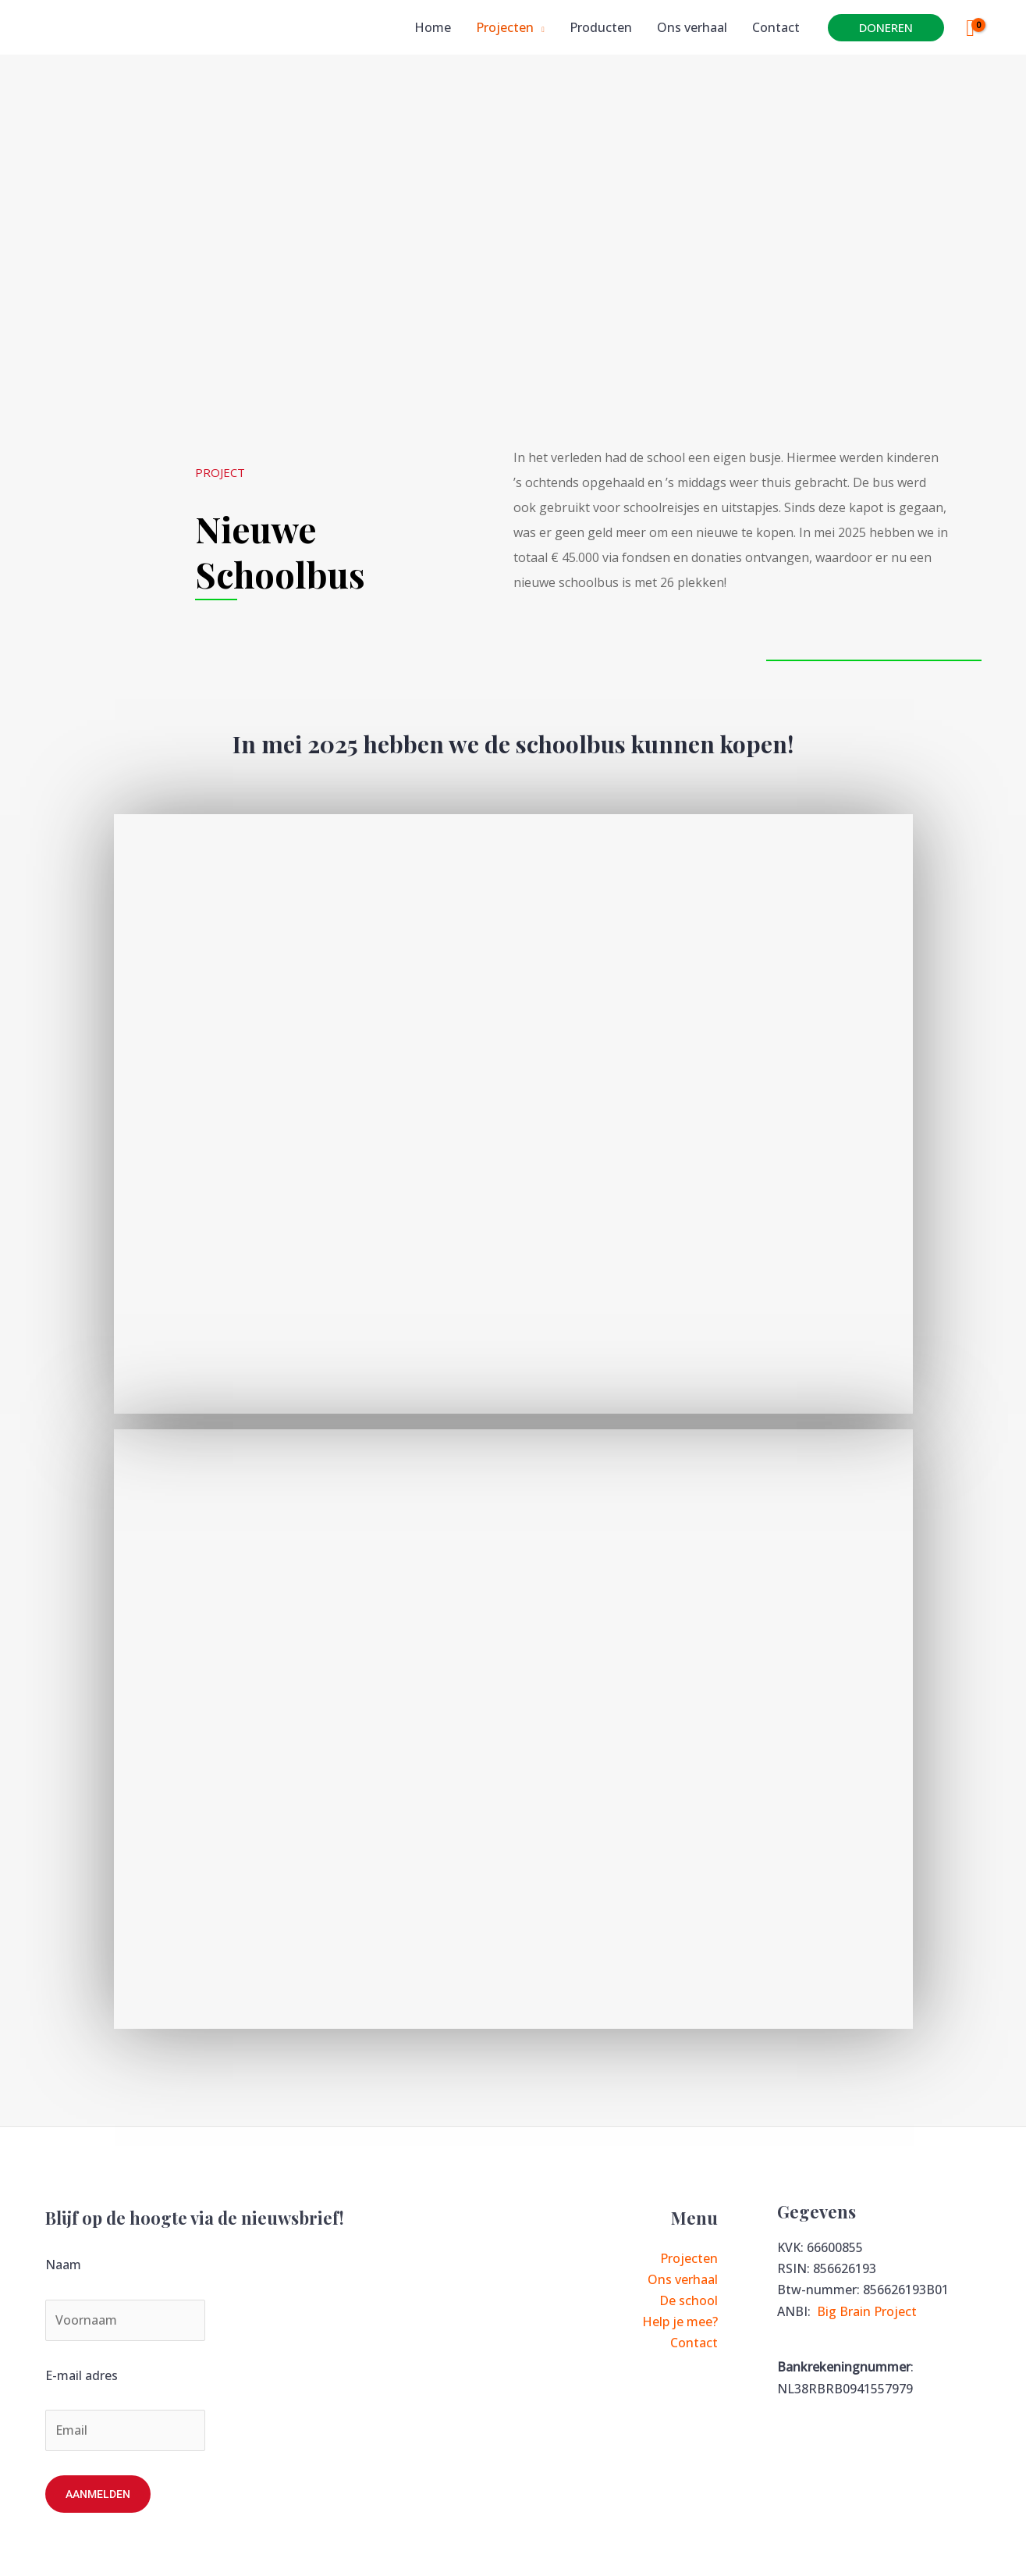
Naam (63, 2264)
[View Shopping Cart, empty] (971, 27)
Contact (694, 2342)
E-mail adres (81, 2375)
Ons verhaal (683, 2279)
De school (688, 2300)
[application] (539, 27)
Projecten (689, 2258)
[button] (886, 27)
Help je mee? (680, 2321)
